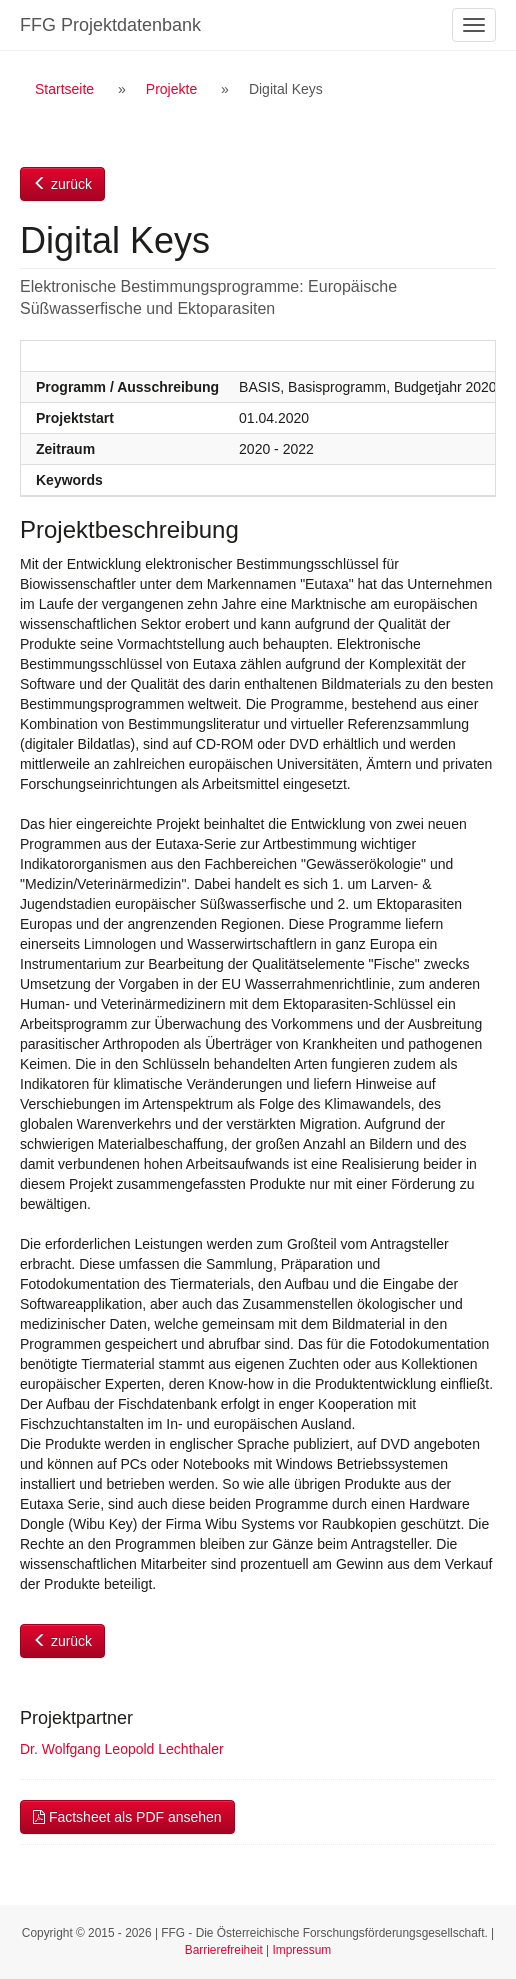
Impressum (301, 1950)
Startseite (64, 89)
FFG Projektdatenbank (110, 25)
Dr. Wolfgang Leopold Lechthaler (122, 1749)
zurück (62, 184)
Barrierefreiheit (224, 1950)
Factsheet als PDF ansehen (127, 1817)
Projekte (171, 89)
